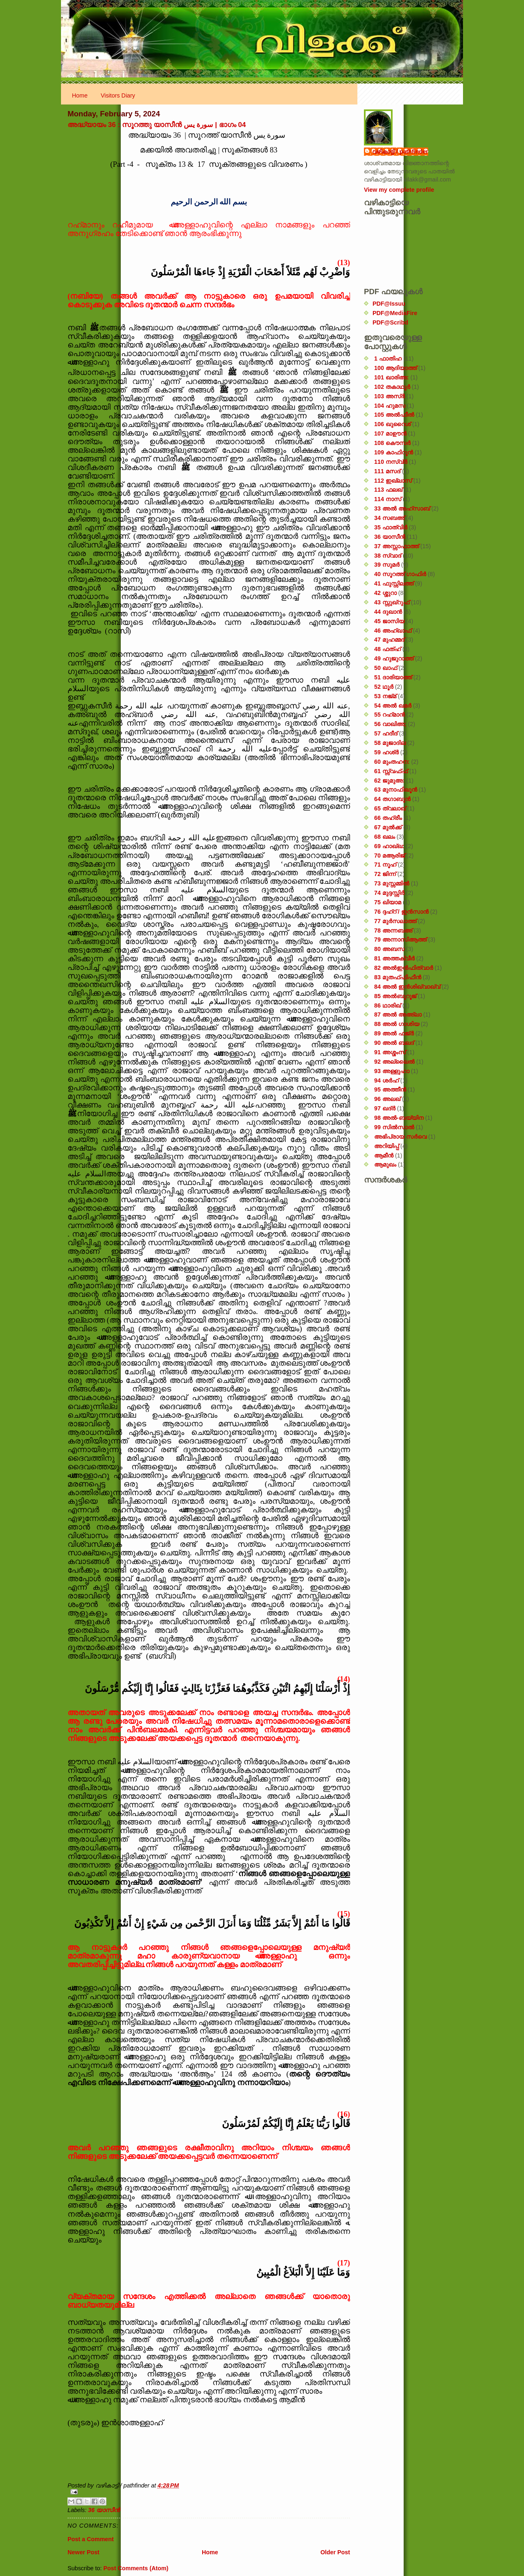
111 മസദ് (387, 471)
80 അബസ (389, 949)
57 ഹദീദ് (386, 733)
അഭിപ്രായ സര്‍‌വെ (400, 1136)
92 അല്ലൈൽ (394, 1061)
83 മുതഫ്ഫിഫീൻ (397, 977)
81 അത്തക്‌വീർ (394, 958)
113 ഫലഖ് (388, 489)
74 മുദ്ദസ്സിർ (389, 893)
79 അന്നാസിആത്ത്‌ (400, 939)
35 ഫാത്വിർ (390, 527)
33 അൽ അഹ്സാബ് (402, 508)
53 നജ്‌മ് (385, 696)
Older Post (335, 2552)
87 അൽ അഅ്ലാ (398, 1014)
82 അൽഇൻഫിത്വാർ (403, 968)
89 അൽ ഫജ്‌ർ (394, 1033)
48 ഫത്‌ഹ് (387, 649)
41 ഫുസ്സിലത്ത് (393, 583)
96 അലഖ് (387, 1099)
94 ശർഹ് (386, 1080)
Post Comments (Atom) (135, 2568)
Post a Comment (91, 2539)
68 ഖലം (384, 836)
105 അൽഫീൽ (394, 414)
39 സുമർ (387, 564)
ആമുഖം (385, 1164)
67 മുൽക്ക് (388, 827)
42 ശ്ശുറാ (385, 593)
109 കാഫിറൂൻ (393, 452)
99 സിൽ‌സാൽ (394, 1127)
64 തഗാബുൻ (392, 799)
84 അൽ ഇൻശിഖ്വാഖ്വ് (407, 986)
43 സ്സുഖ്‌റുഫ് (391, 602)
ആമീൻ (383, 1155)
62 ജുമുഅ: (389, 780)
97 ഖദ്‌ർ (384, 1108)
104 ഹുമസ (389, 405)
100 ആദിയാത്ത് (395, 368)
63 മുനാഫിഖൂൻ (395, 789)
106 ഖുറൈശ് (392, 424)
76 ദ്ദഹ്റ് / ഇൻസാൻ (401, 911)
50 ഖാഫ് (385, 668)
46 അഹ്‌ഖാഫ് (392, 630)
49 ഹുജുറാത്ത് (393, 658)
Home (80, 95)
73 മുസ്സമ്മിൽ (391, 883)
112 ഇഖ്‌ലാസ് (393, 480)
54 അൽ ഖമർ (392, 705)
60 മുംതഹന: (392, 761)
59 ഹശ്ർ (386, 752)
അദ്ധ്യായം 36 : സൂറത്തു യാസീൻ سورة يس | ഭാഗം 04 (157, 124)
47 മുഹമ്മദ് (389, 639)
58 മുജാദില (390, 743)
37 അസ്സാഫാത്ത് (396, 546)
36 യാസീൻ (104, 2510)
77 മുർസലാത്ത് (395, 921)
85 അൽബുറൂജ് (395, 996)
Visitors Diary (118, 95)
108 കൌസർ (392, 443)
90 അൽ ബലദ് (394, 1042)
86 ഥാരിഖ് (387, 1005)
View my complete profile (399, 189)
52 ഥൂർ (383, 686)
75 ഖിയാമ (387, 902)
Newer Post (83, 2552)
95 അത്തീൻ (390, 1089)
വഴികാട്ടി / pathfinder (400, 151)
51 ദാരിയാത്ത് (393, 677)
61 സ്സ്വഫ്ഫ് (391, 771)
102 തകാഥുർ (392, 387)
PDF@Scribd (390, 322)
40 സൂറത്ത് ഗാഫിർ (400, 574)
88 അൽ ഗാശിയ (396, 1024)
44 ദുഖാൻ (388, 611)
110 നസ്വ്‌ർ (390, 461)
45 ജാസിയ (389, 621)
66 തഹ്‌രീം (388, 818)
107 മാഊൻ (390, 433)
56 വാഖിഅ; (390, 724)
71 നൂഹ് (385, 864)
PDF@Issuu (389, 303)
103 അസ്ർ (389, 396)
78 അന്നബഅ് (393, 930)
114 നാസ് (387, 499)
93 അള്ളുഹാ (391, 1071)
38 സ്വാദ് (387, 555)
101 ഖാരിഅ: (391, 377)
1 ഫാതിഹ (388, 358)
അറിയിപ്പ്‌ (386, 1146)
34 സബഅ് (389, 518)
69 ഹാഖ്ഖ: (389, 846)
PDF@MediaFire (395, 313)
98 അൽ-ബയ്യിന (399, 1117)
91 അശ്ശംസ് (390, 1052)
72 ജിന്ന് (385, 874)
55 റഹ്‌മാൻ (389, 714)
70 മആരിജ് (389, 855)
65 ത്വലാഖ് (390, 808)
